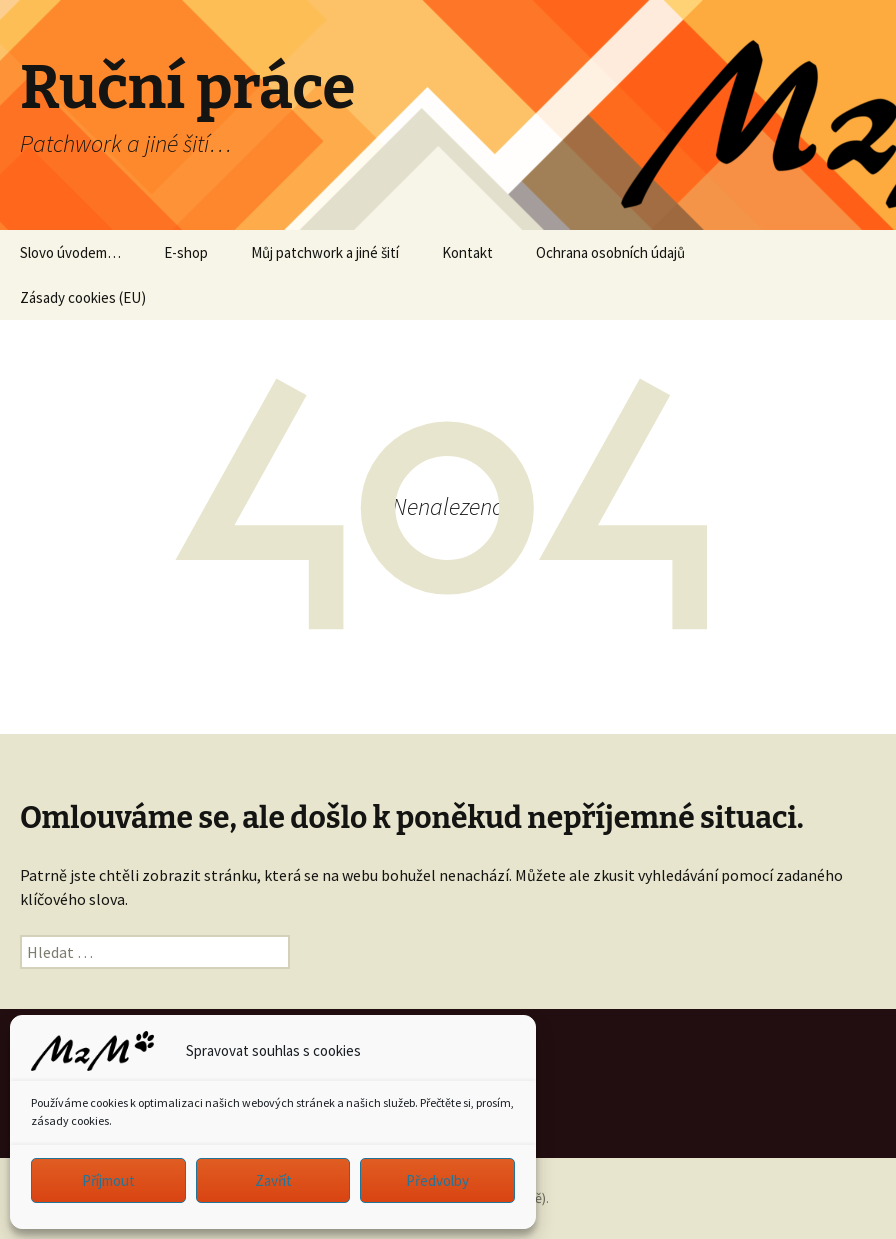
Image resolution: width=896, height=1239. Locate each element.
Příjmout (108, 1180)
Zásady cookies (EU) (83, 297)
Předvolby (437, 1180)
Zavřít (273, 1180)
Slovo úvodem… (70, 252)
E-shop (186, 252)
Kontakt (467, 252)
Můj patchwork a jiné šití (325, 252)
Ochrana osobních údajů (610, 252)
